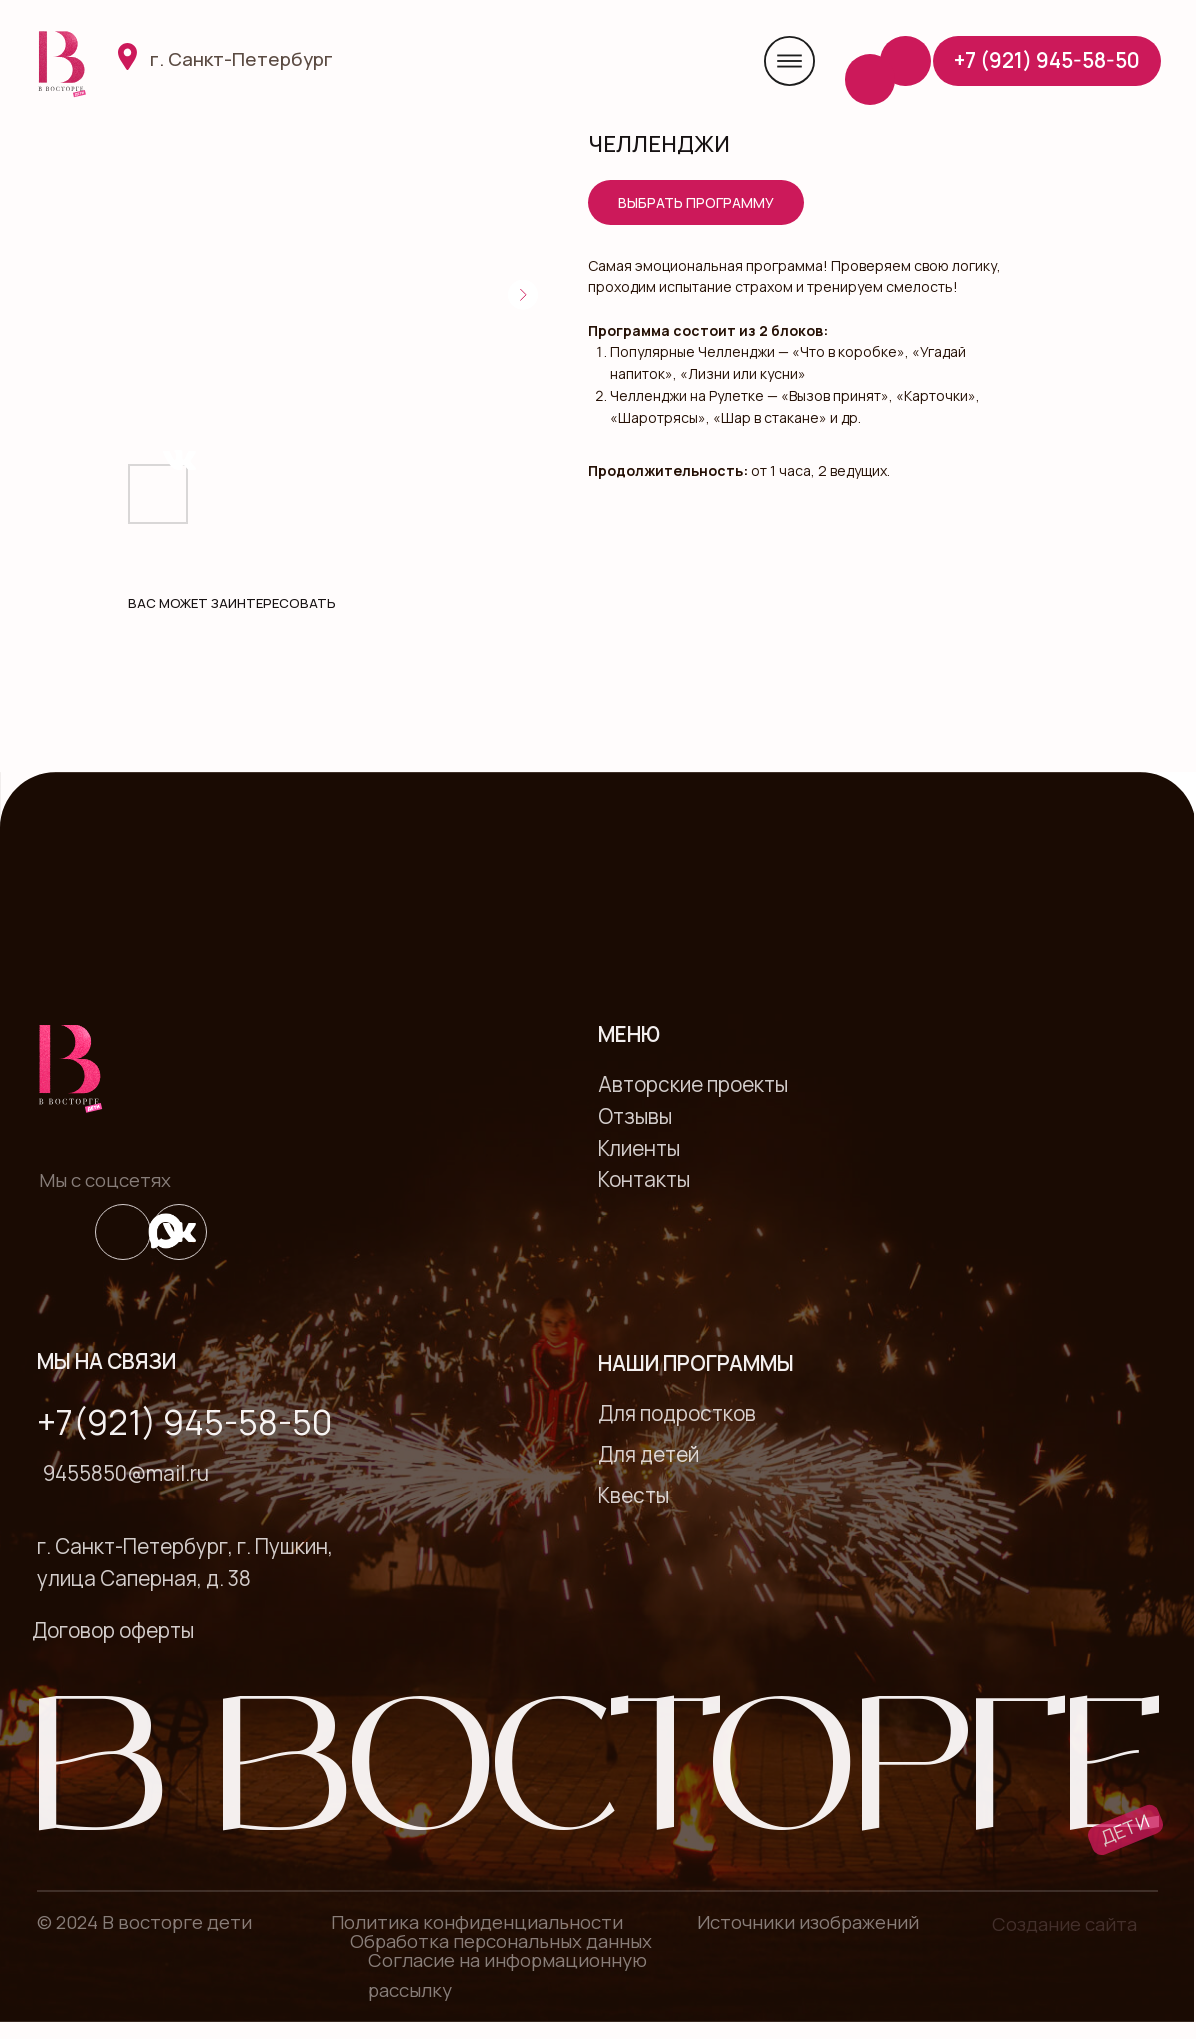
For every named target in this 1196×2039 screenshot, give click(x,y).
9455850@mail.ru (126, 1473)
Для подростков (677, 1413)
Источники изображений (808, 1922)
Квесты (633, 1495)
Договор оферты (113, 1630)
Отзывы (635, 1116)
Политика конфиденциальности (477, 1922)
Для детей (648, 1454)
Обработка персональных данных (501, 1941)
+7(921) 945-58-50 (184, 1422)
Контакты (644, 1179)
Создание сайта (1064, 1924)
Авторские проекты (693, 1084)
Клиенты (639, 1148)
